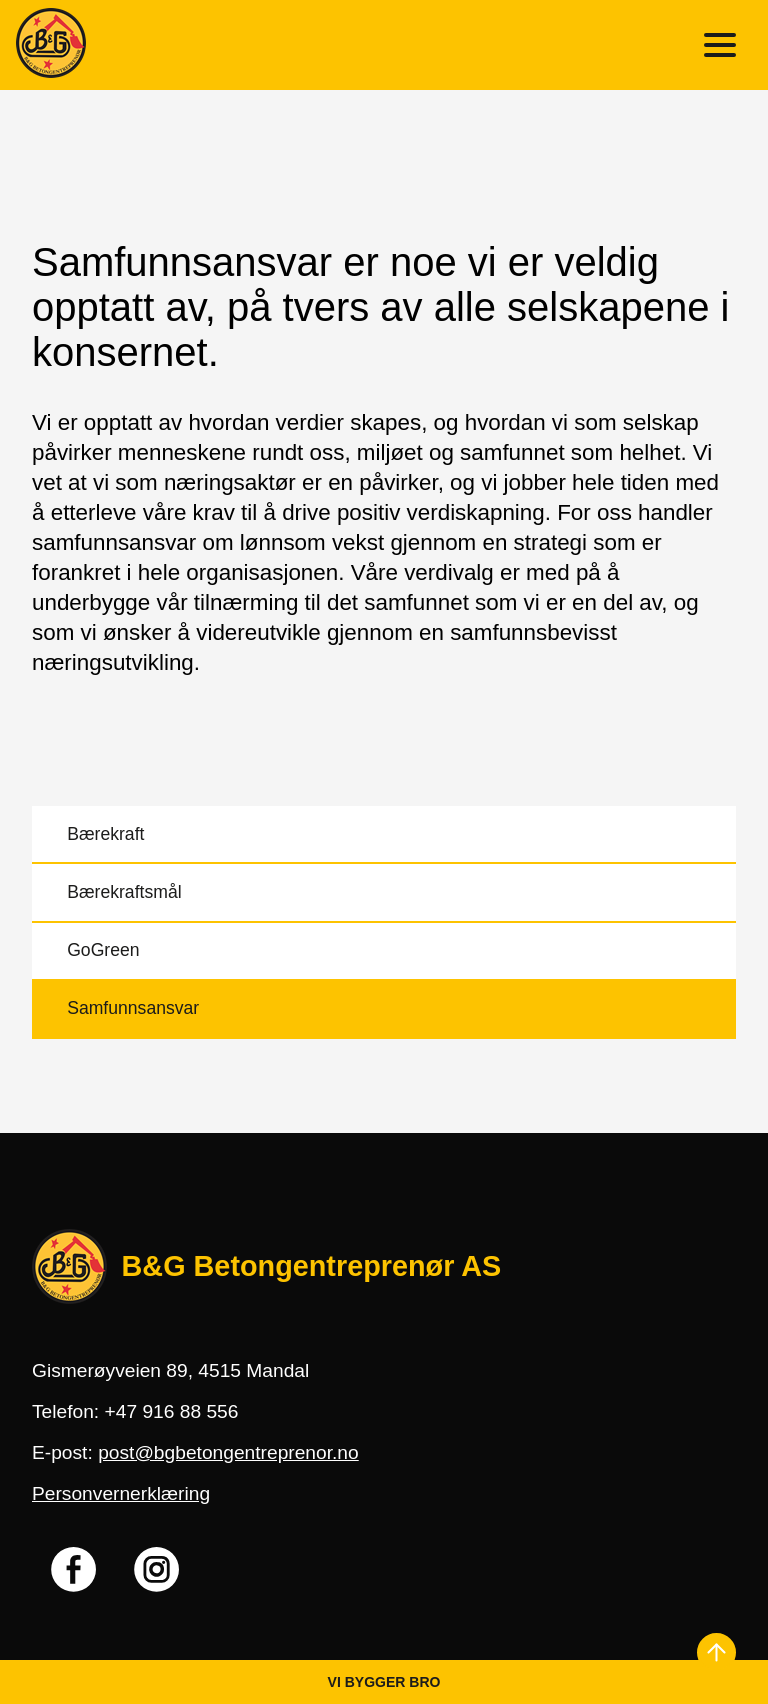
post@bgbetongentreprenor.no (228, 1452)
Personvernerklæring (121, 1493)
